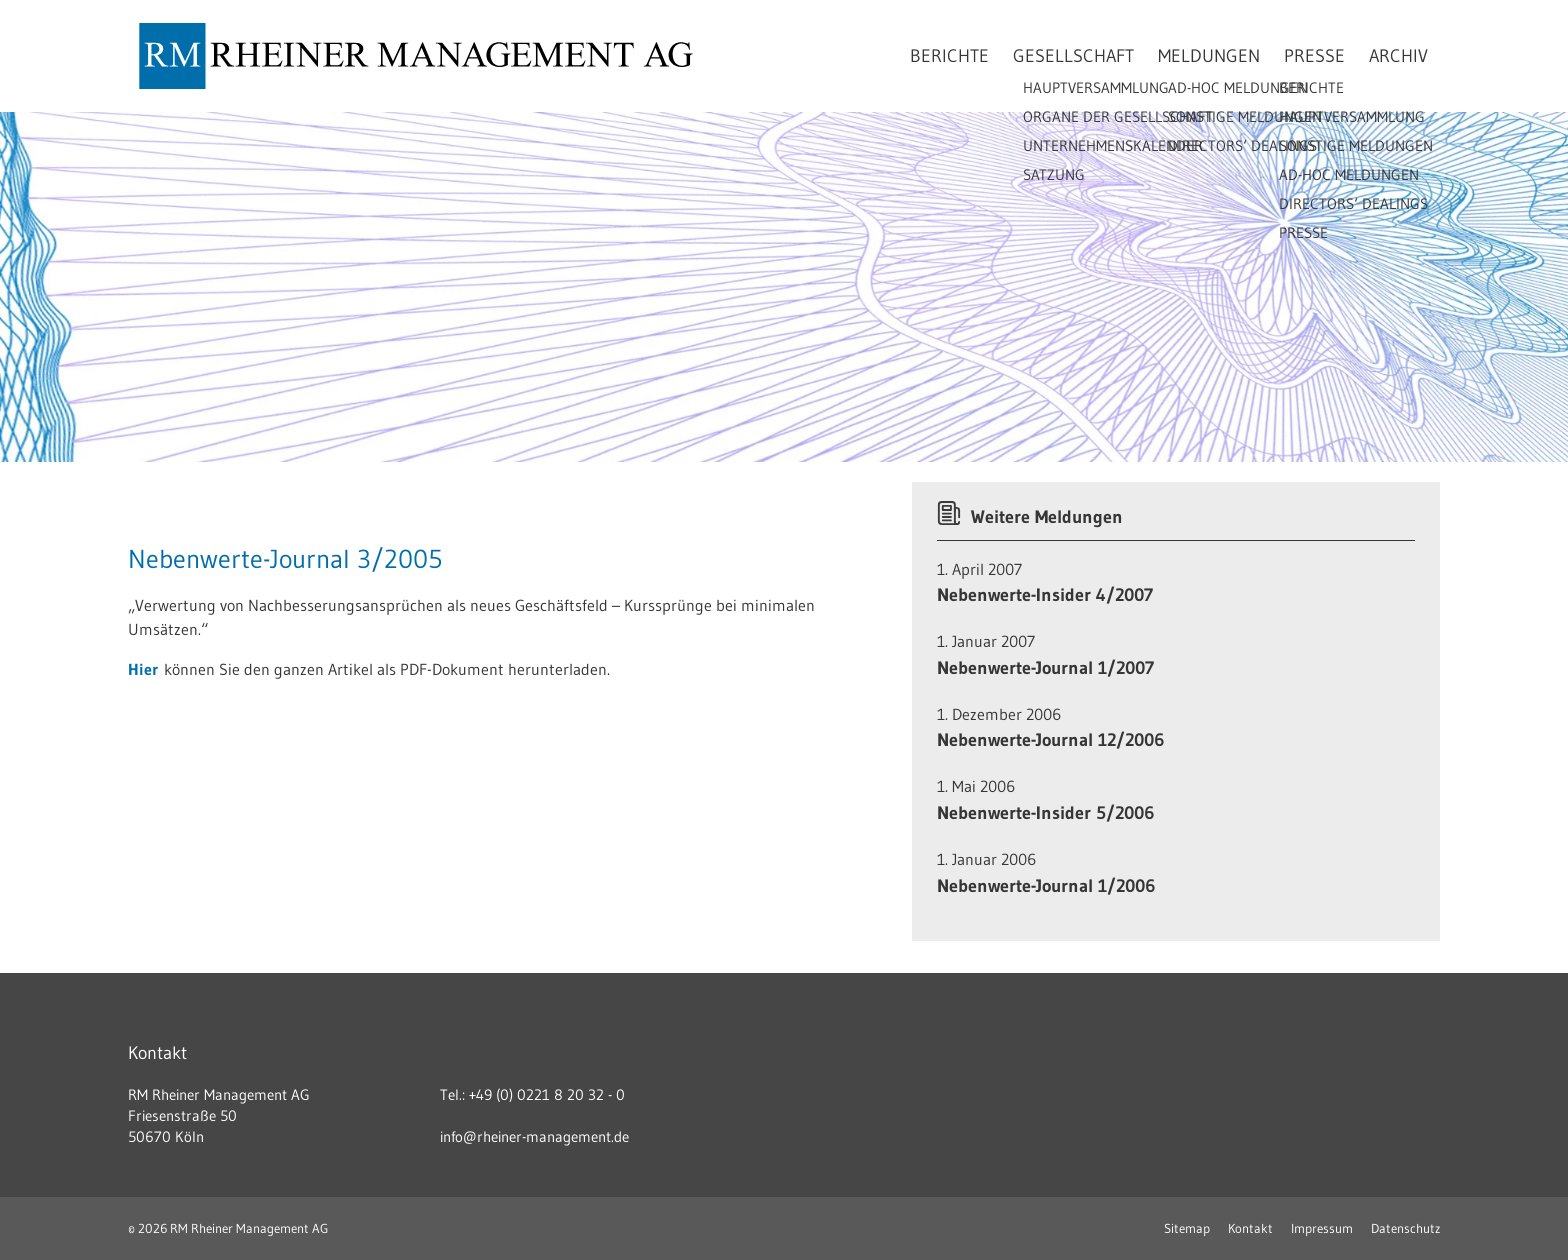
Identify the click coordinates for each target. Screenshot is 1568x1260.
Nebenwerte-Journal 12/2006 (1050, 740)
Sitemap (1187, 1228)
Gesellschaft (1073, 56)
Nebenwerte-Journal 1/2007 (1045, 668)
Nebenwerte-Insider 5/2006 (1045, 813)
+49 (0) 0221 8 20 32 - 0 (547, 1094)
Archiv (1398, 56)
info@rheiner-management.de (534, 1136)
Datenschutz (1405, 1228)
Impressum (1322, 1228)
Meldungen (1209, 56)
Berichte (949, 56)
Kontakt (1250, 1228)
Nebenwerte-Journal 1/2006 (1046, 886)
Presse (1314, 56)
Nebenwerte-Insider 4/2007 (1045, 595)
